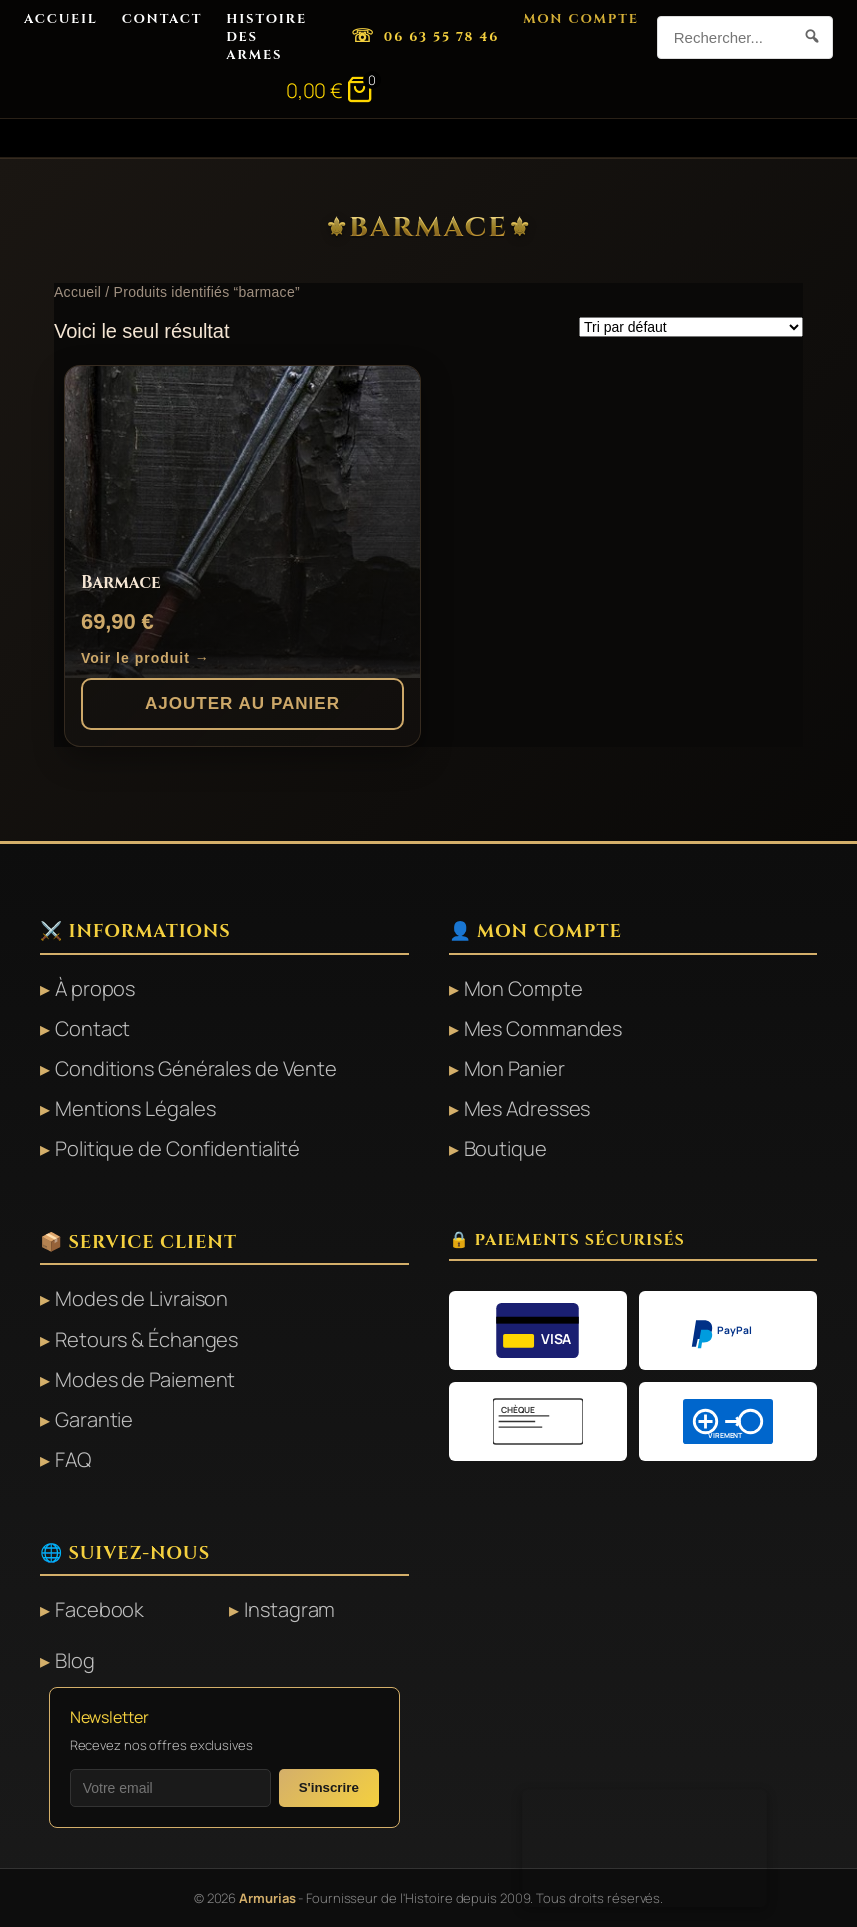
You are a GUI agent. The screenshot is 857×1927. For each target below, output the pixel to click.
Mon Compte (581, 19)
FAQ (73, 1459)
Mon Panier (514, 1068)
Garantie (94, 1419)
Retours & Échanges (146, 1339)
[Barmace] (242, 522)
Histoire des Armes (266, 37)
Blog (75, 1660)
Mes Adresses (527, 1108)
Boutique (505, 1148)
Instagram (289, 1609)
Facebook (99, 1609)
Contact (162, 19)
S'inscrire (329, 1787)
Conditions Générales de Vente (196, 1068)
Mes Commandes (543, 1028)
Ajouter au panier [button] (242, 703)
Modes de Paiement (145, 1379)
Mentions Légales (135, 1108)
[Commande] (691, 327)
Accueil (61, 19)
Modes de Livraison (141, 1298)
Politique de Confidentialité (177, 1148)
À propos (95, 988)
